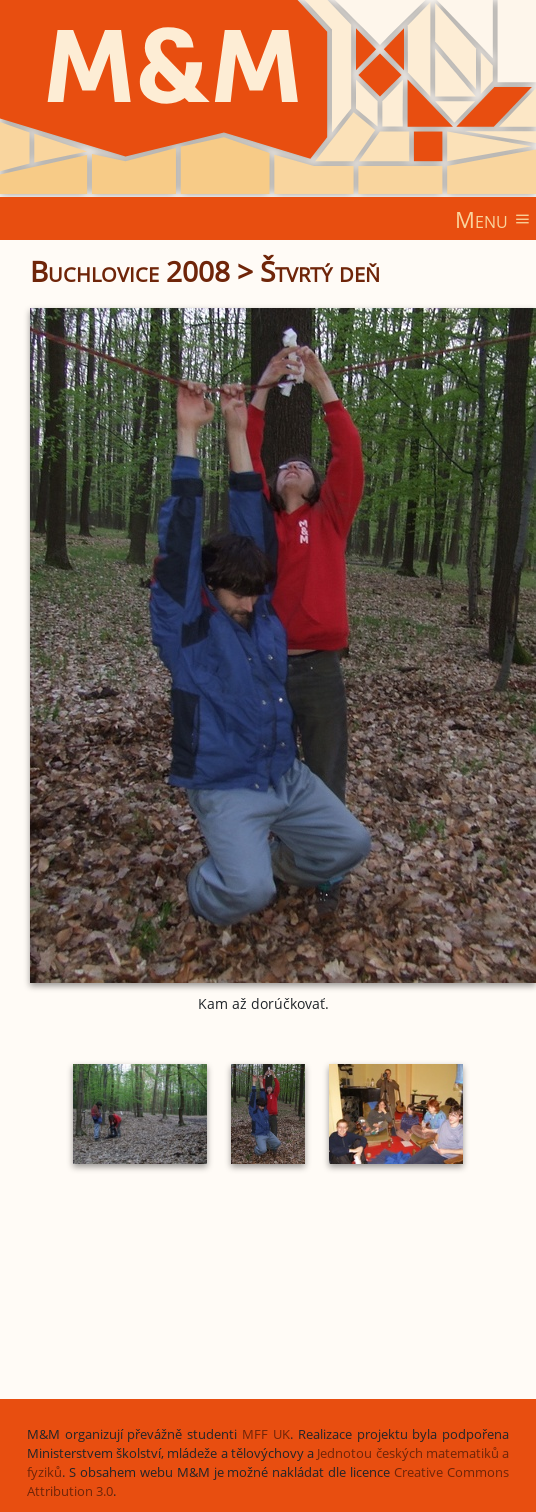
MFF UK (266, 1434)
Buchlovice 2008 (130, 271)
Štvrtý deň (320, 271)
